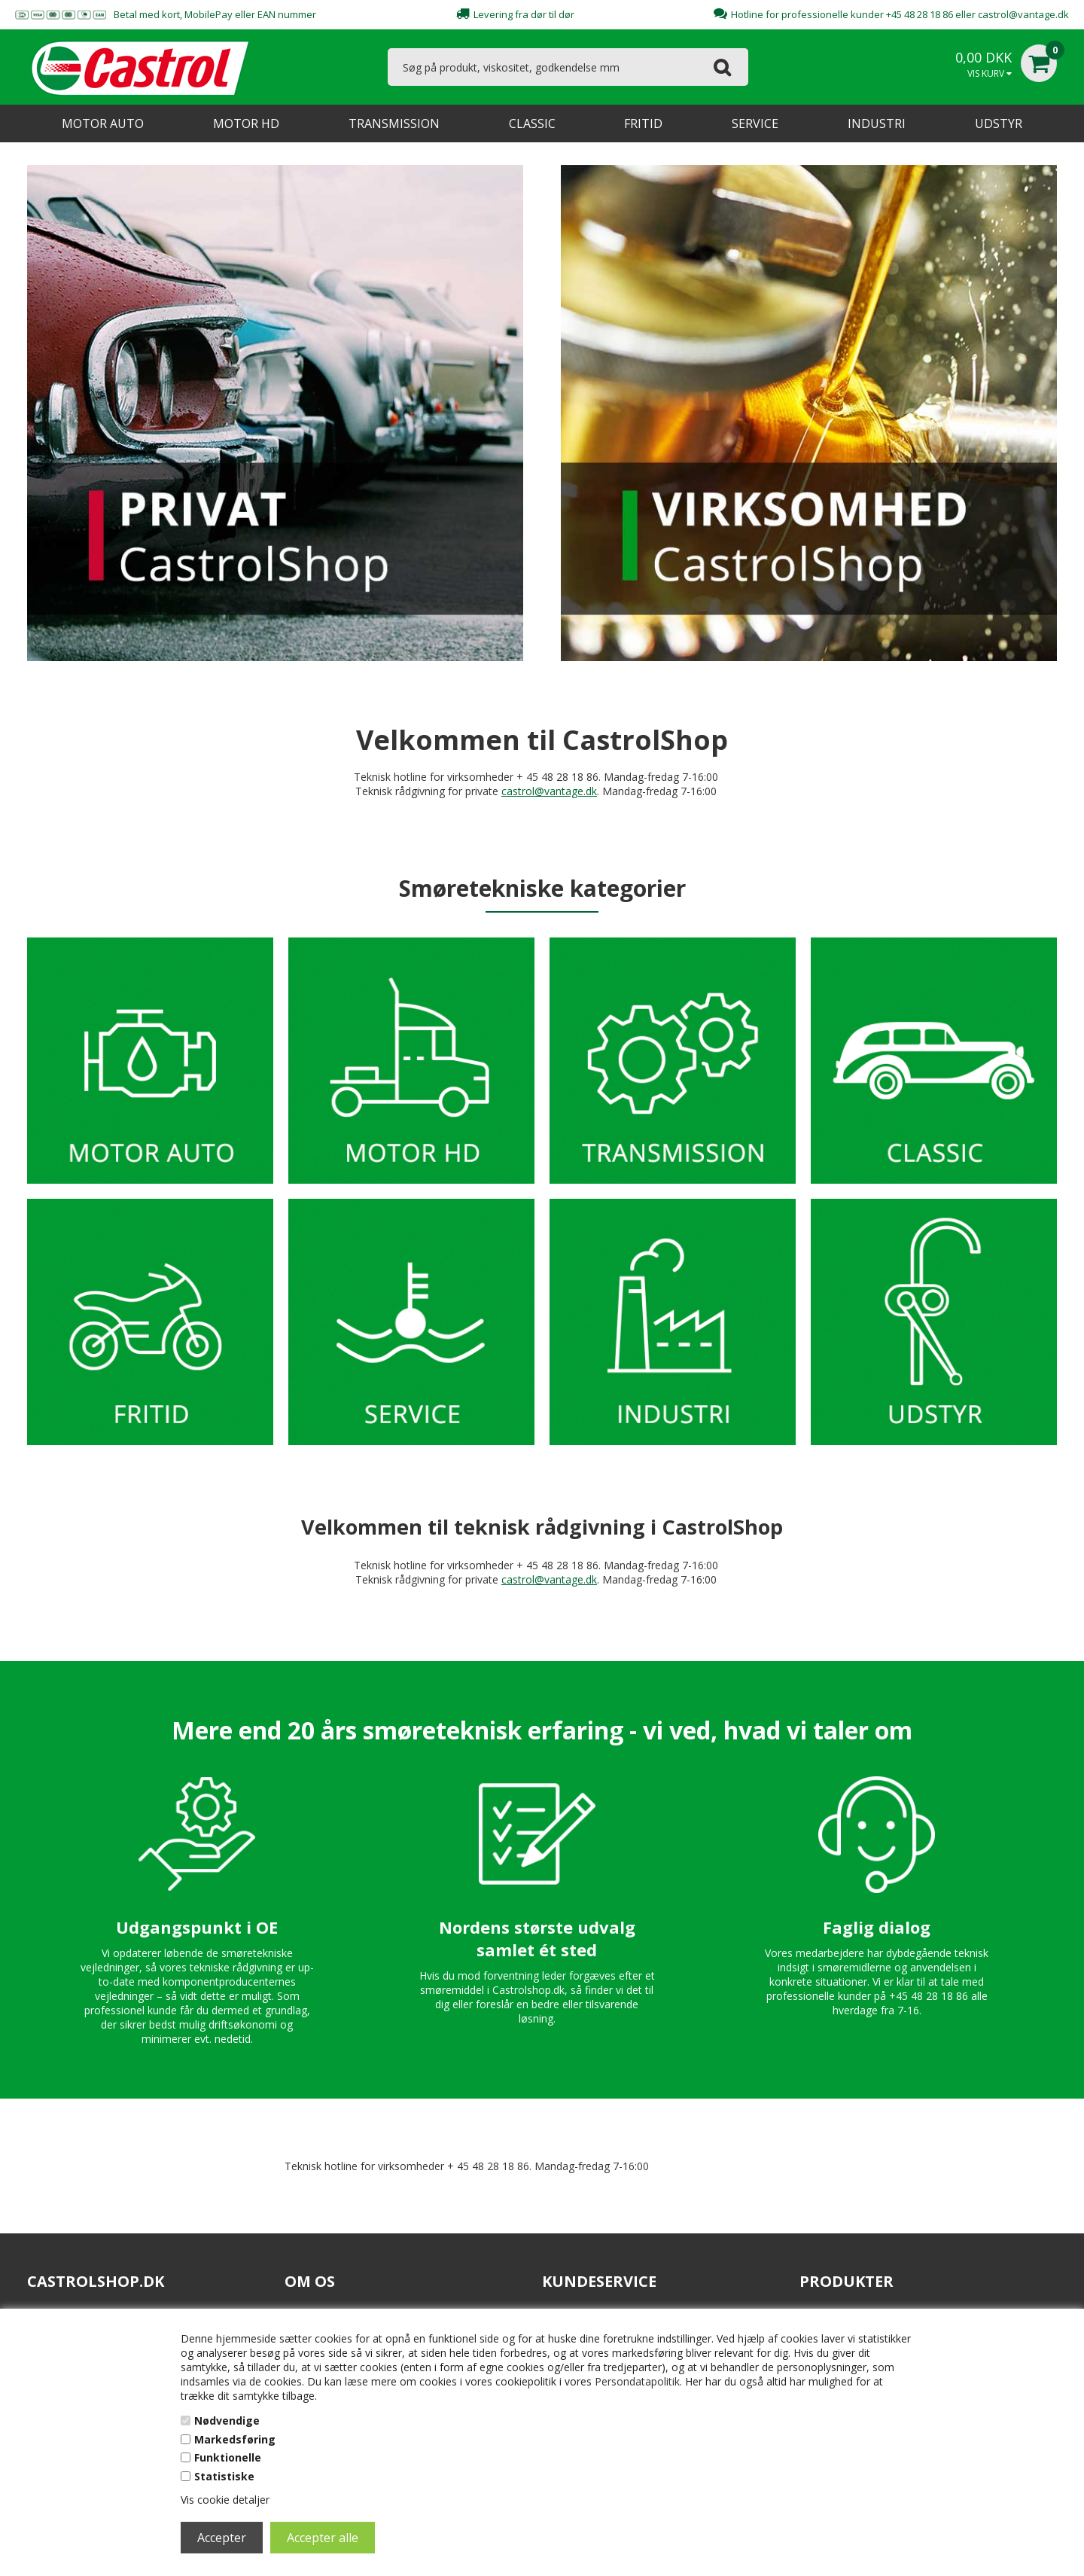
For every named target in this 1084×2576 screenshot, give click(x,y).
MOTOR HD (246, 123)
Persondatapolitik (637, 2381)
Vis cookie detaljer (225, 2499)
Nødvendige (227, 2420)
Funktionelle (227, 2457)
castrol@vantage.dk (1023, 14)
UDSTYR (998, 123)
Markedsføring (235, 2439)
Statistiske (224, 2476)
